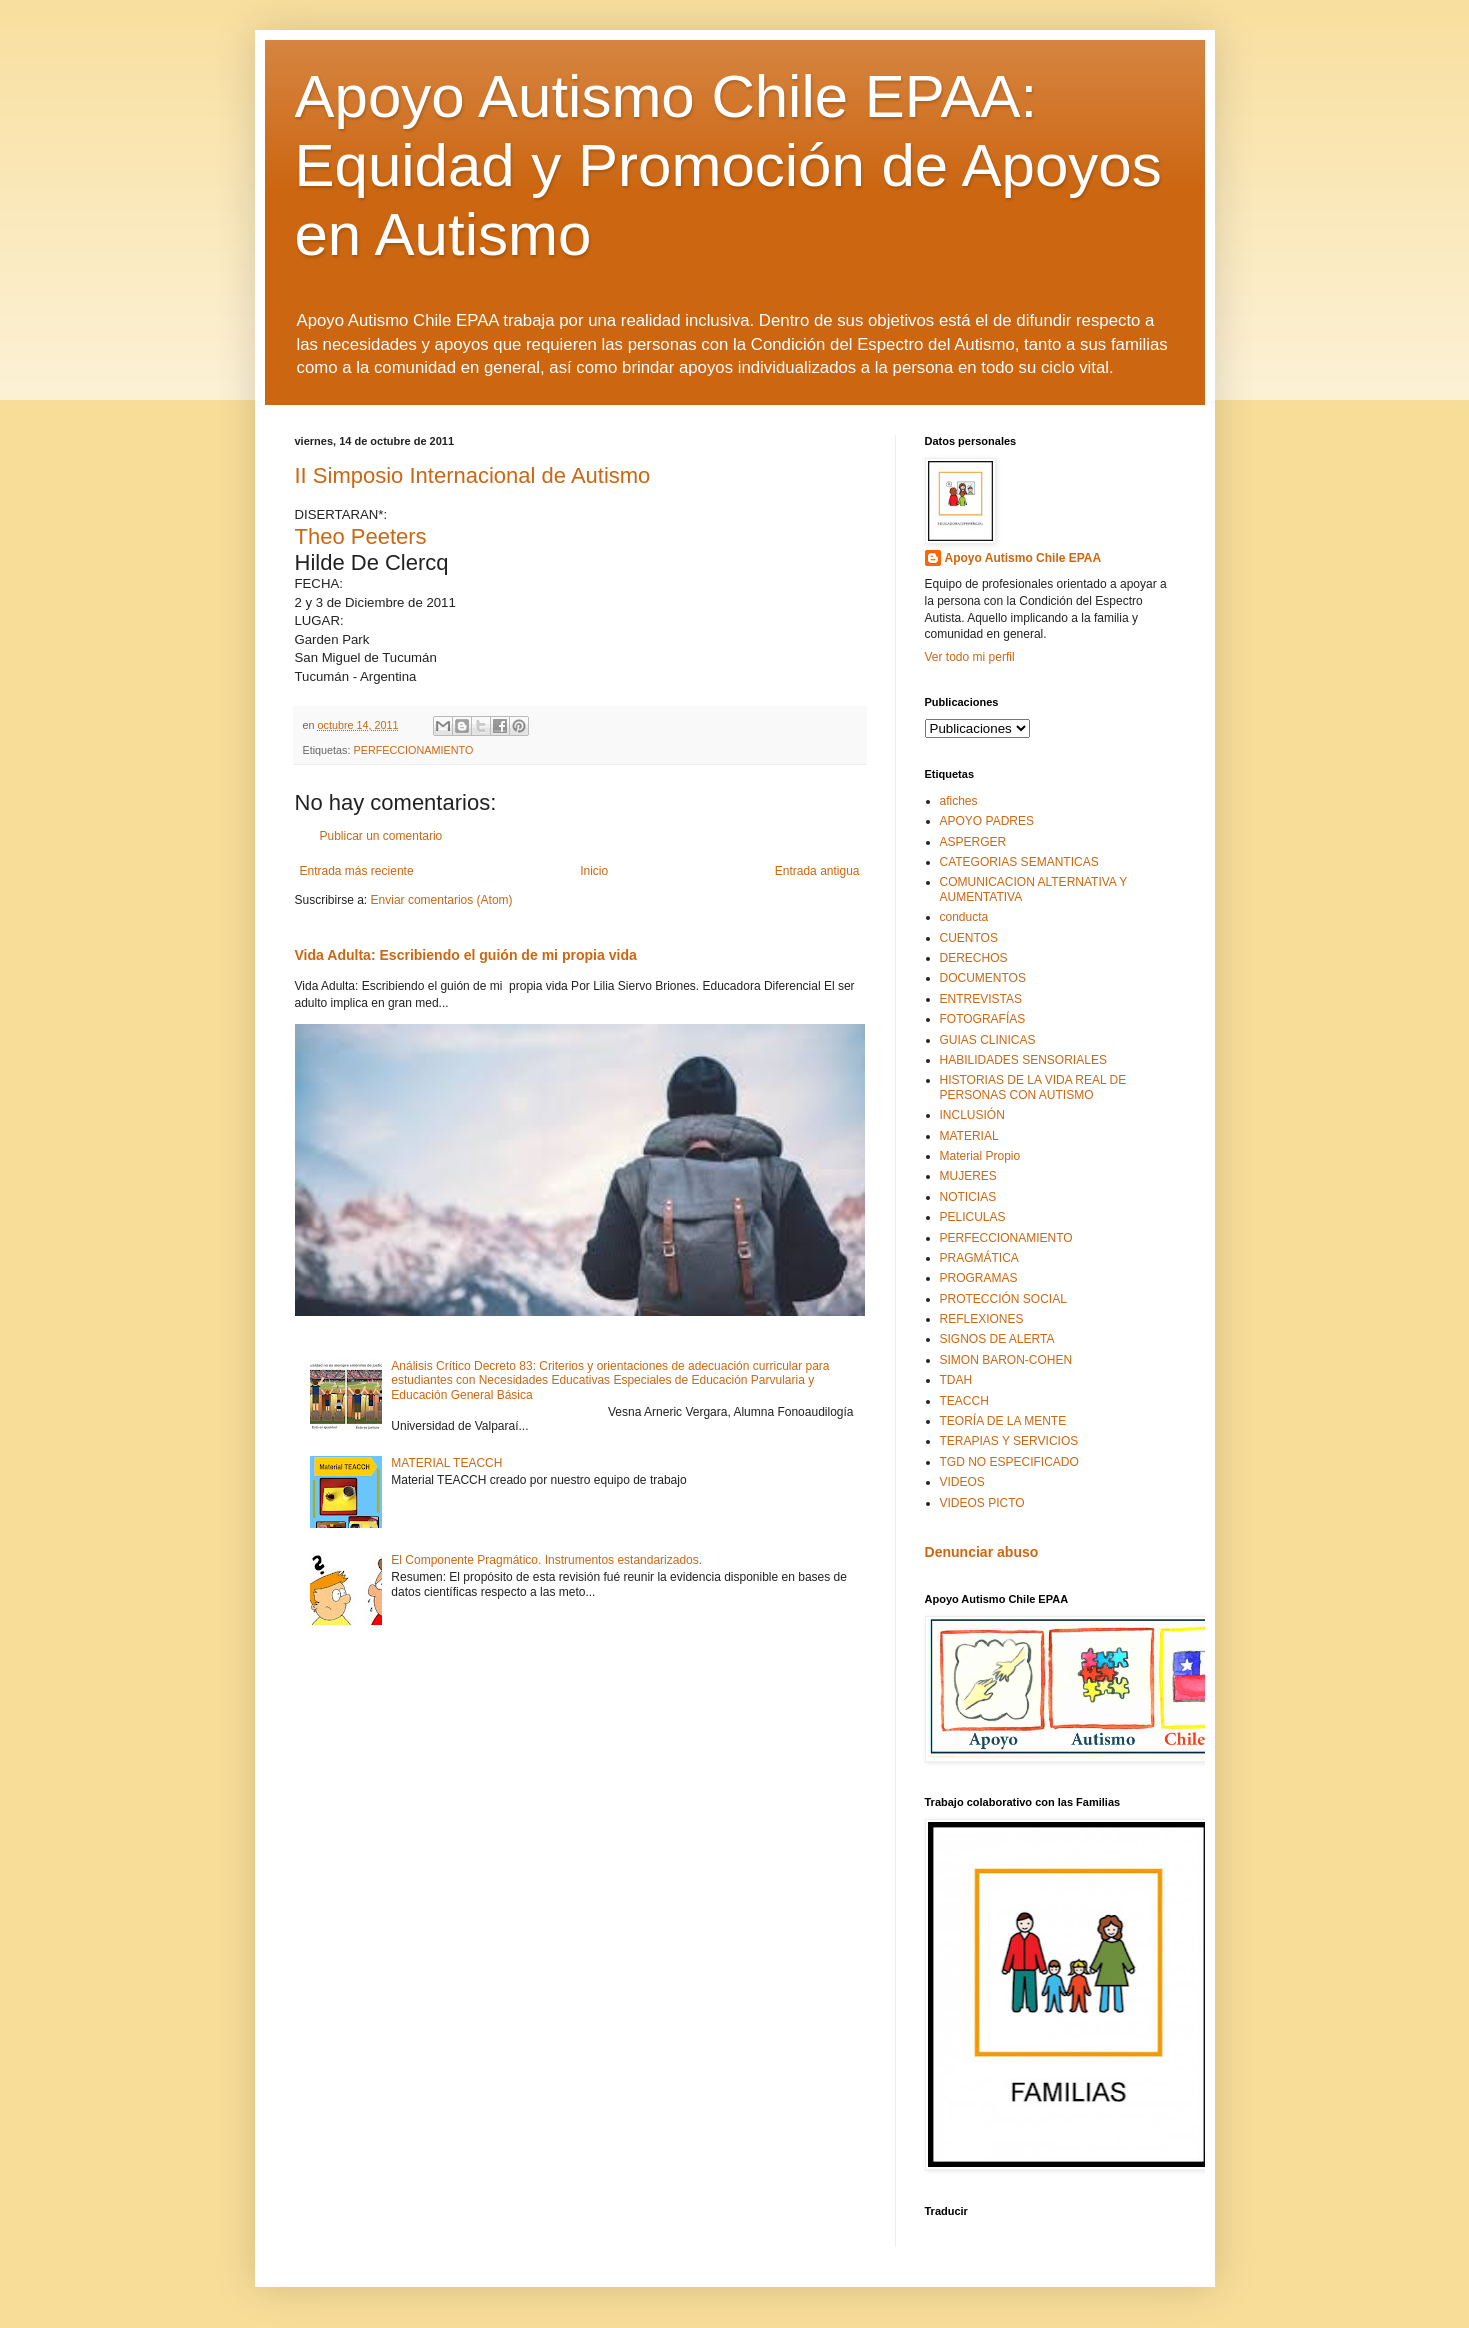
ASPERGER (973, 842)
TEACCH (964, 1401)
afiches (959, 801)
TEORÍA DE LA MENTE (1003, 1421)
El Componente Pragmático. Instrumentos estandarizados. (546, 1560)
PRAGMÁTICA (979, 1258)
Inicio (594, 871)
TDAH (956, 1380)
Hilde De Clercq (372, 562)
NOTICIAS (968, 1197)
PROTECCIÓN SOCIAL (1003, 1299)
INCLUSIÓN (972, 1115)
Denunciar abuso (982, 1552)
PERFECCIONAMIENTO (414, 750)
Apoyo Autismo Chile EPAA (1023, 558)
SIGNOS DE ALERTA (997, 1339)
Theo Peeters (361, 536)
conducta (964, 917)
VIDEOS (962, 1482)
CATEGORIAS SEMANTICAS (1019, 862)
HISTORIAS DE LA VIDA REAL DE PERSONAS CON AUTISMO (1033, 1087)
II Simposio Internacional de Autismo (473, 475)
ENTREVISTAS (981, 999)
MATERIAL (969, 1136)
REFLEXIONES (982, 1319)
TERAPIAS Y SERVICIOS (1009, 1441)
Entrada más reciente (357, 871)
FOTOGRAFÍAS (983, 1019)
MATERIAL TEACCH (446, 1463)
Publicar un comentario (381, 836)
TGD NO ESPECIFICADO (1009, 1462)
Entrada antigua (817, 871)
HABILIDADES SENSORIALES (1023, 1060)
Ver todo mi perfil (970, 657)
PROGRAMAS (979, 1278)
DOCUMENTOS (983, 978)
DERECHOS (974, 958)
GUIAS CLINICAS (988, 1040)
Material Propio (980, 1156)
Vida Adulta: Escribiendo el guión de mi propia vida (466, 955)
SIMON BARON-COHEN (1006, 1360)
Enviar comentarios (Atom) (442, 900)
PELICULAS (973, 1217)
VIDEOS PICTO (982, 1503)
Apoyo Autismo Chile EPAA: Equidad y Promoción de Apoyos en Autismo (728, 165)
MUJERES (968, 1176)
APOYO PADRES (987, 821)
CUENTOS (969, 938)
